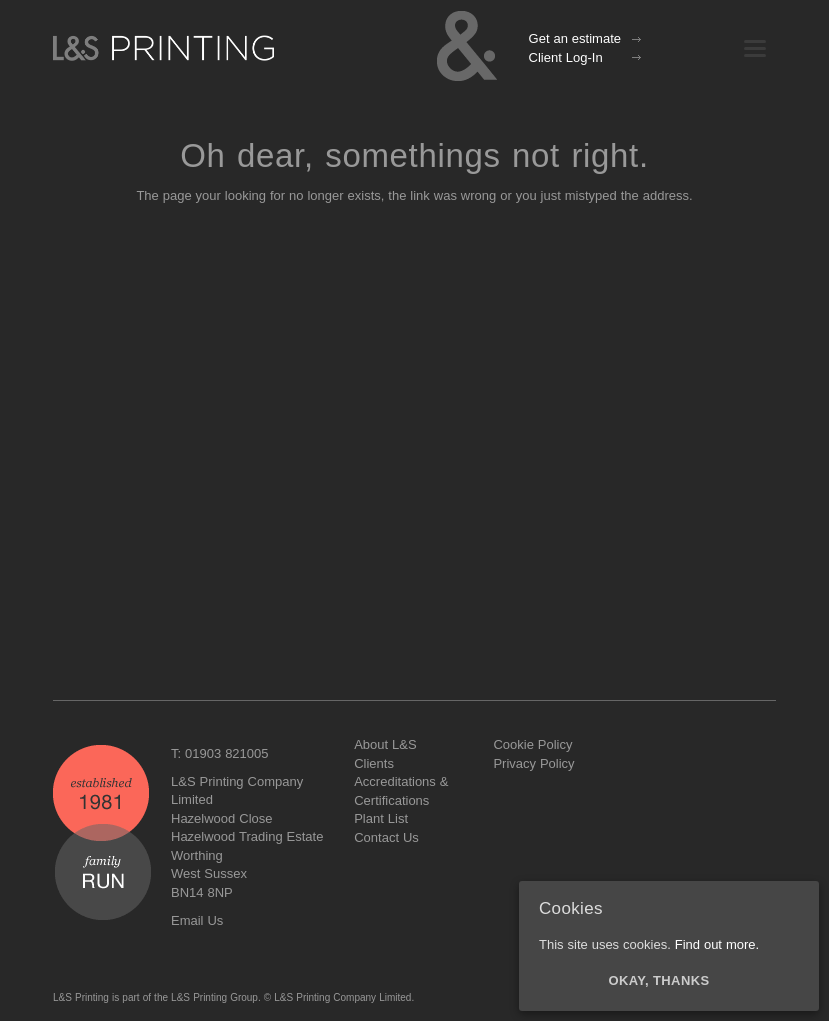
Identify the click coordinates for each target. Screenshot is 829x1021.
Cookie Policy (532, 744)
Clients (374, 763)
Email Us (197, 920)
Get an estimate (575, 38)
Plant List (381, 818)
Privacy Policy (533, 763)
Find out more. (717, 944)
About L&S (385, 744)
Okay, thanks (659, 980)
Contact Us (386, 837)
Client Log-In (566, 57)
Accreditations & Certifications (401, 791)
